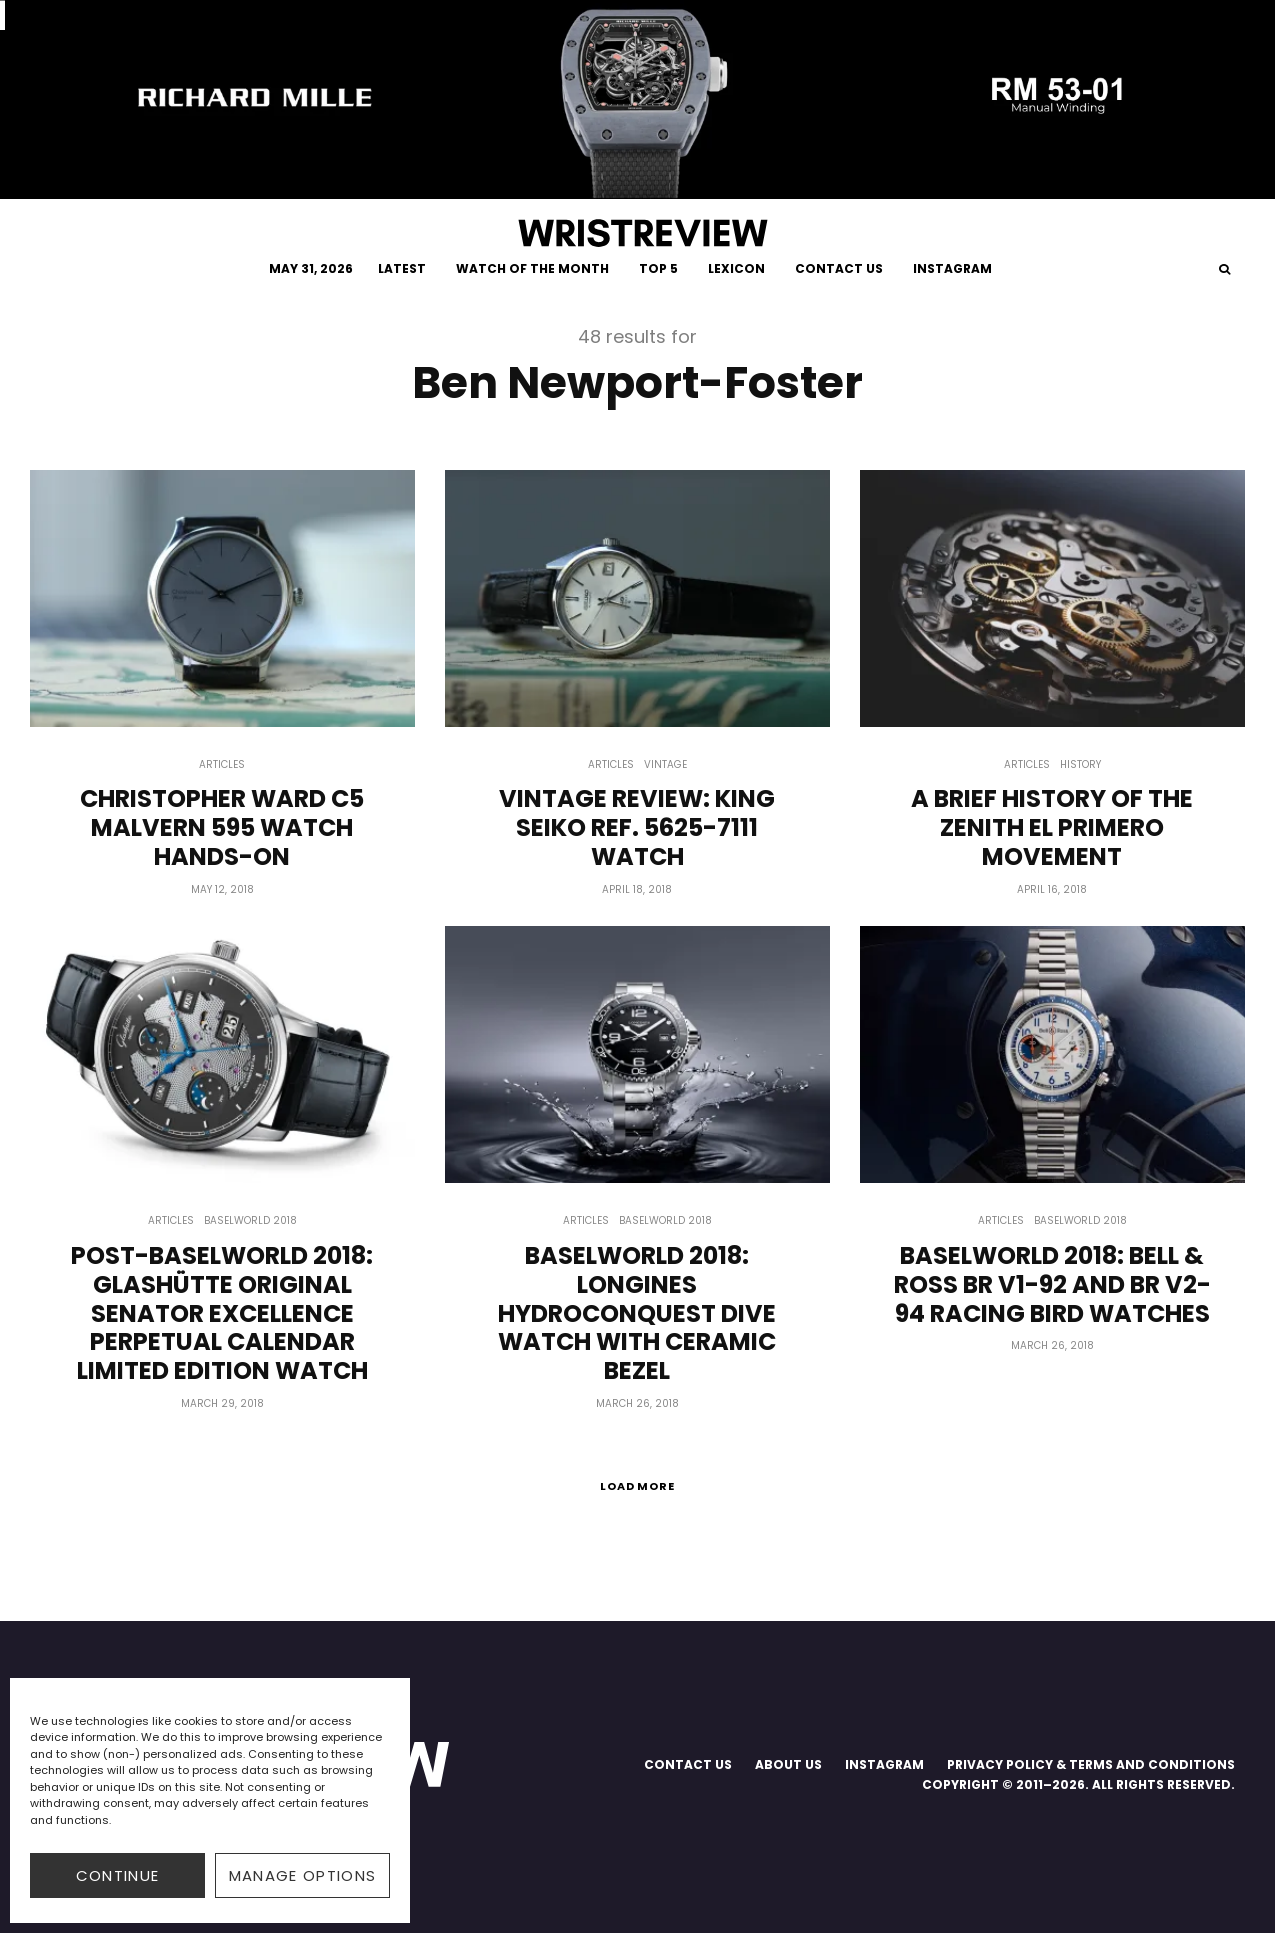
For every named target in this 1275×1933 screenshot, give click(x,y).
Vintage (665, 764)
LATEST (402, 268)
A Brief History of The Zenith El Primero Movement (1052, 828)
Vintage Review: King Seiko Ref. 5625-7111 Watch (637, 828)
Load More (638, 1486)
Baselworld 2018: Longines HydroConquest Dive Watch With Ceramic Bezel (637, 1314)
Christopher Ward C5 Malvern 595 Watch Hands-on (222, 828)
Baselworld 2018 (250, 1220)
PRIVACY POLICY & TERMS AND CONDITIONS (1091, 1764)
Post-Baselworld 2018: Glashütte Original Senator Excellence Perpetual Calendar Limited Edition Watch (222, 1314)
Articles (222, 764)
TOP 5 (658, 268)
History (1080, 764)
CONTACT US (839, 268)
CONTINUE (118, 1875)
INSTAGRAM (952, 268)
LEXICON (736, 268)
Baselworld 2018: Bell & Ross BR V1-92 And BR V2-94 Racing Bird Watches (1052, 1285)
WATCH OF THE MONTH (532, 268)
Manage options (303, 1875)
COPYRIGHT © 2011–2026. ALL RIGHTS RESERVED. (1078, 1784)
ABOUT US (788, 1764)
